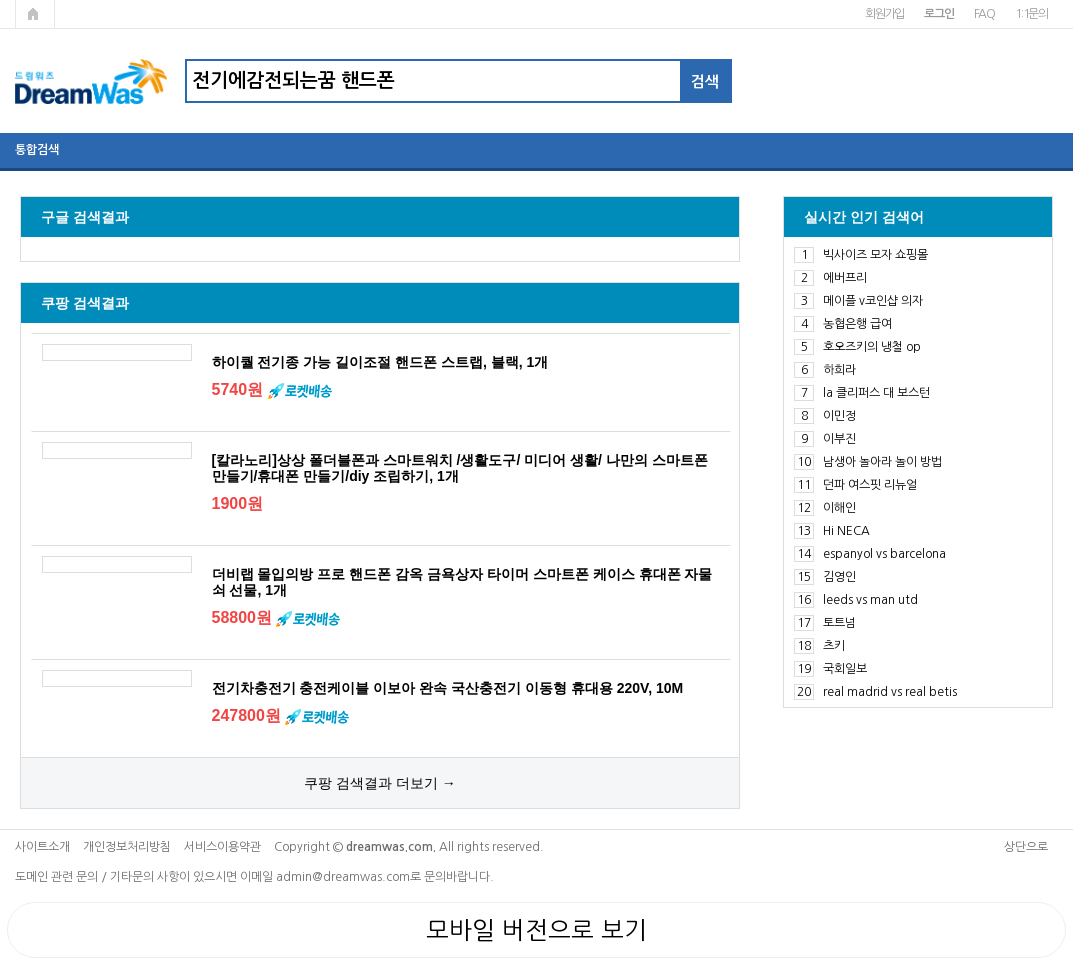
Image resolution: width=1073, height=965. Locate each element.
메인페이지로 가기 (35, 14)
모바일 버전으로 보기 (536, 930)
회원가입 (884, 14)
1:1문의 (1031, 14)
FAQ (984, 14)
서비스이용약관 (222, 847)
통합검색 (37, 150)
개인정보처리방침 (127, 847)
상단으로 (1026, 847)
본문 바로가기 (0, 0)
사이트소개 (42, 847)
